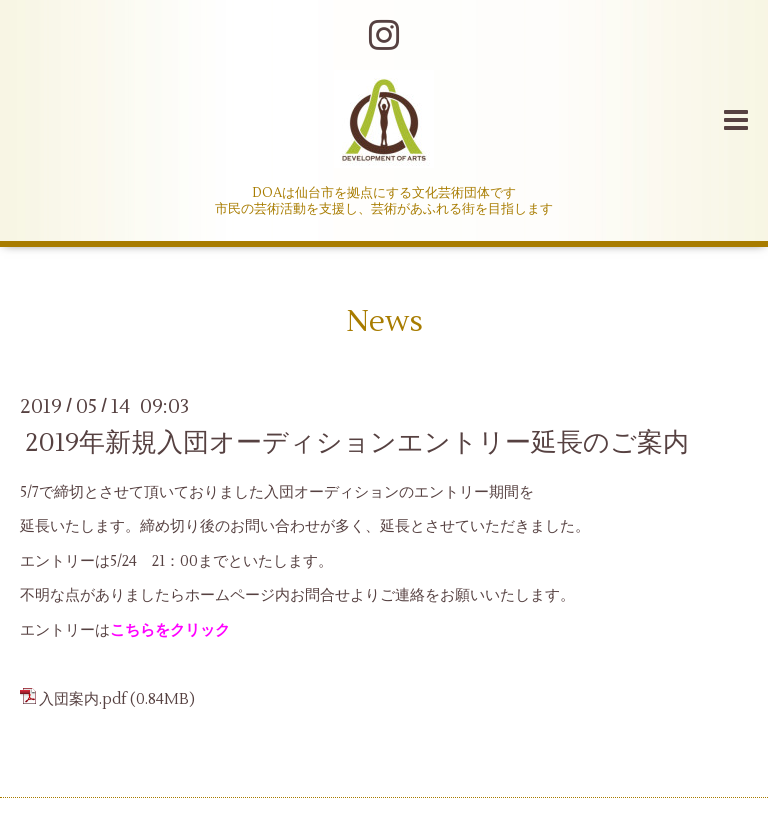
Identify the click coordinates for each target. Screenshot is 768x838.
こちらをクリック (170, 630)
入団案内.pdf (83, 699)
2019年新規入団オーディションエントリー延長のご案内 (357, 442)
